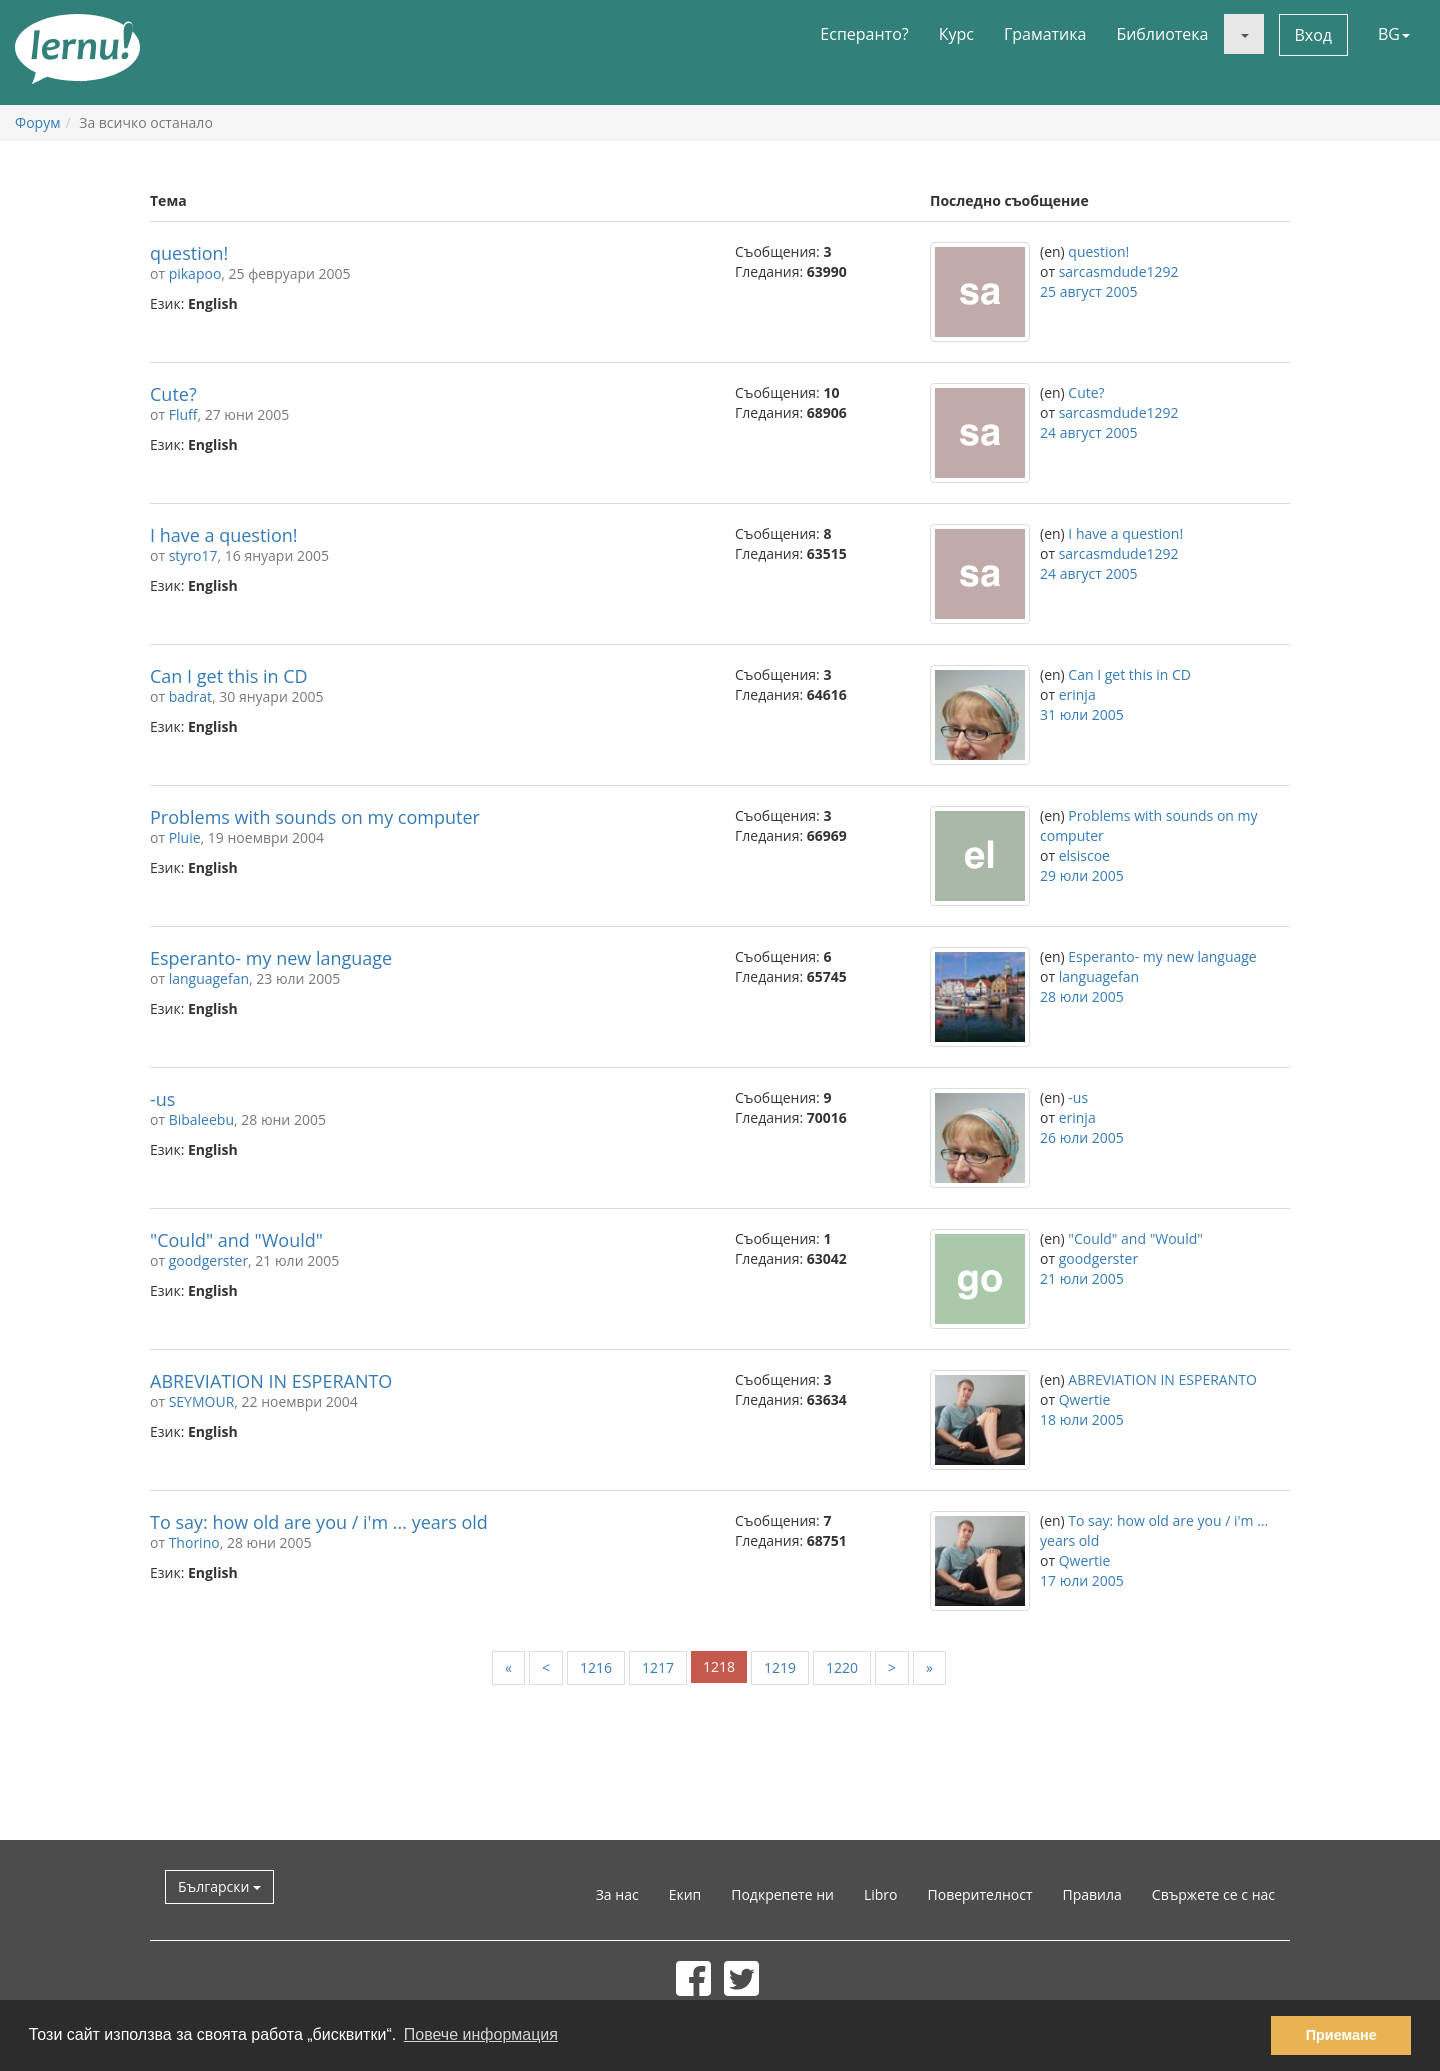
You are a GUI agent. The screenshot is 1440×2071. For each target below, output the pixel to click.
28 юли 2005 (1082, 996)
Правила (1092, 1894)
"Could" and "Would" (236, 1240)
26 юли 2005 (1082, 1137)
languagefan (209, 978)
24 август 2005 (1088, 432)
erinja (1077, 694)
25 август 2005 (1088, 291)
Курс (956, 34)
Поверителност (980, 1894)
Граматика (1045, 34)
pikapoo (195, 273)
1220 (842, 1667)
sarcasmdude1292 (1119, 271)
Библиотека (1162, 34)
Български (219, 1886)
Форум (37, 122)
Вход (1314, 35)
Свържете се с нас (1213, 1894)
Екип (685, 1894)
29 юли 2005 (1082, 875)
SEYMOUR (202, 1401)
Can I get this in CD (229, 676)
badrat (190, 696)
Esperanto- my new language (271, 958)
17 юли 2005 (1082, 1580)
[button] (1244, 34)
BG (1394, 34)
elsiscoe (1084, 855)
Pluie (185, 837)
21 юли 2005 (1082, 1278)
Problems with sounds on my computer (315, 817)
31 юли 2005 (1082, 714)
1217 (658, 1667)
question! (189, 253)
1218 (719, 1666)
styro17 (193, 555)
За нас (617, 1894)
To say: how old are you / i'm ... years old (319, 1522)
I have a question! (224, 535)
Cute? (173, 394)
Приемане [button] (1341, 2035)
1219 (780, 1667)
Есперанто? (864, 34)
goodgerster (208, 1260)
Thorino (194, 1542)
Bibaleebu (201, 1119)
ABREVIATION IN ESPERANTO (271, 1381)
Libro (881, 1894)
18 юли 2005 (1082, 1419)
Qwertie (1085, 1399)
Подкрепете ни (782, 1894)
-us (162, 1099)
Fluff (183, 414)
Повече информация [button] (481, 2034)
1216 (596, 1667)
